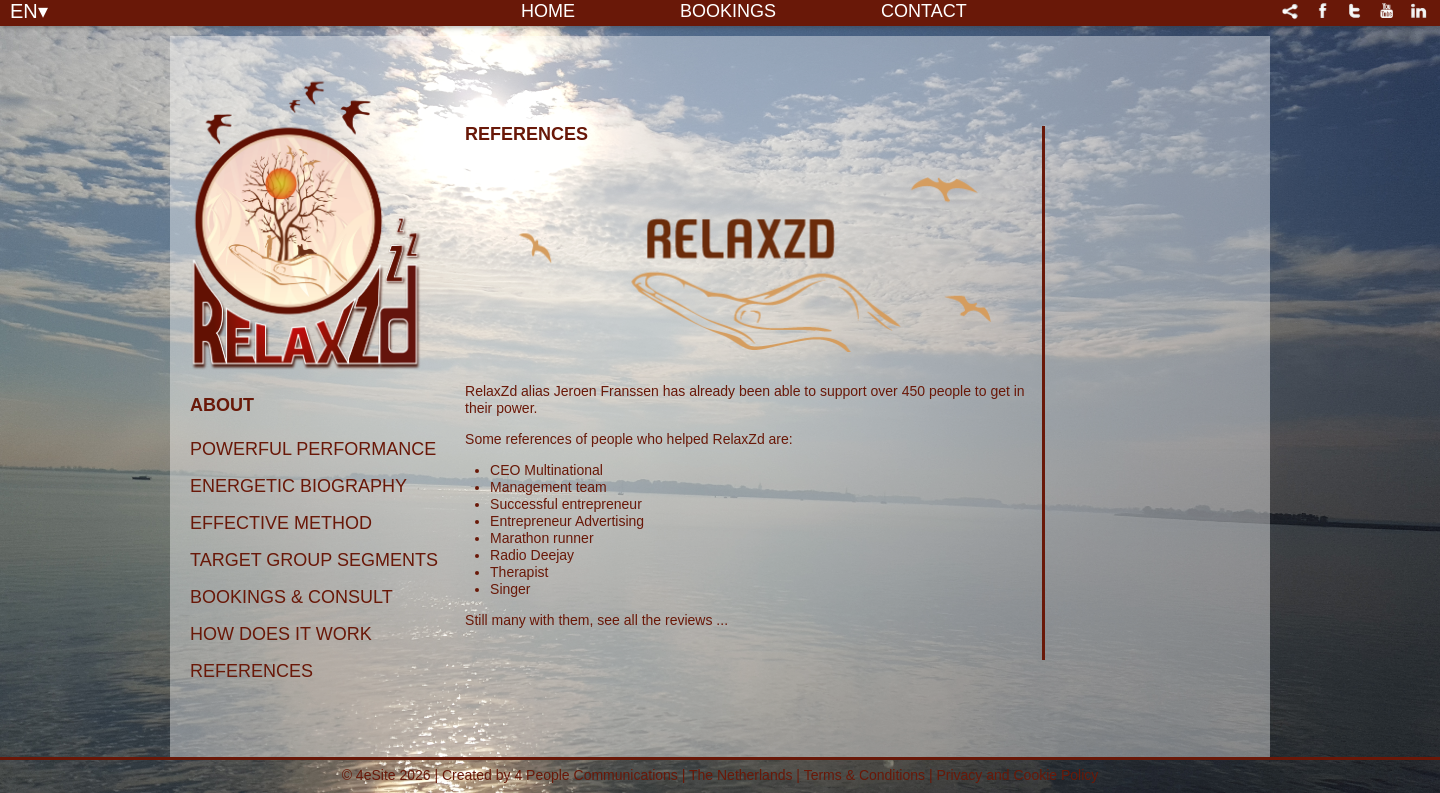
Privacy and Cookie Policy (1017, 775)
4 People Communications (595, 775)
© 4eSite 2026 (386, 775)
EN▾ (29, 10)
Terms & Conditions (866, 775)
